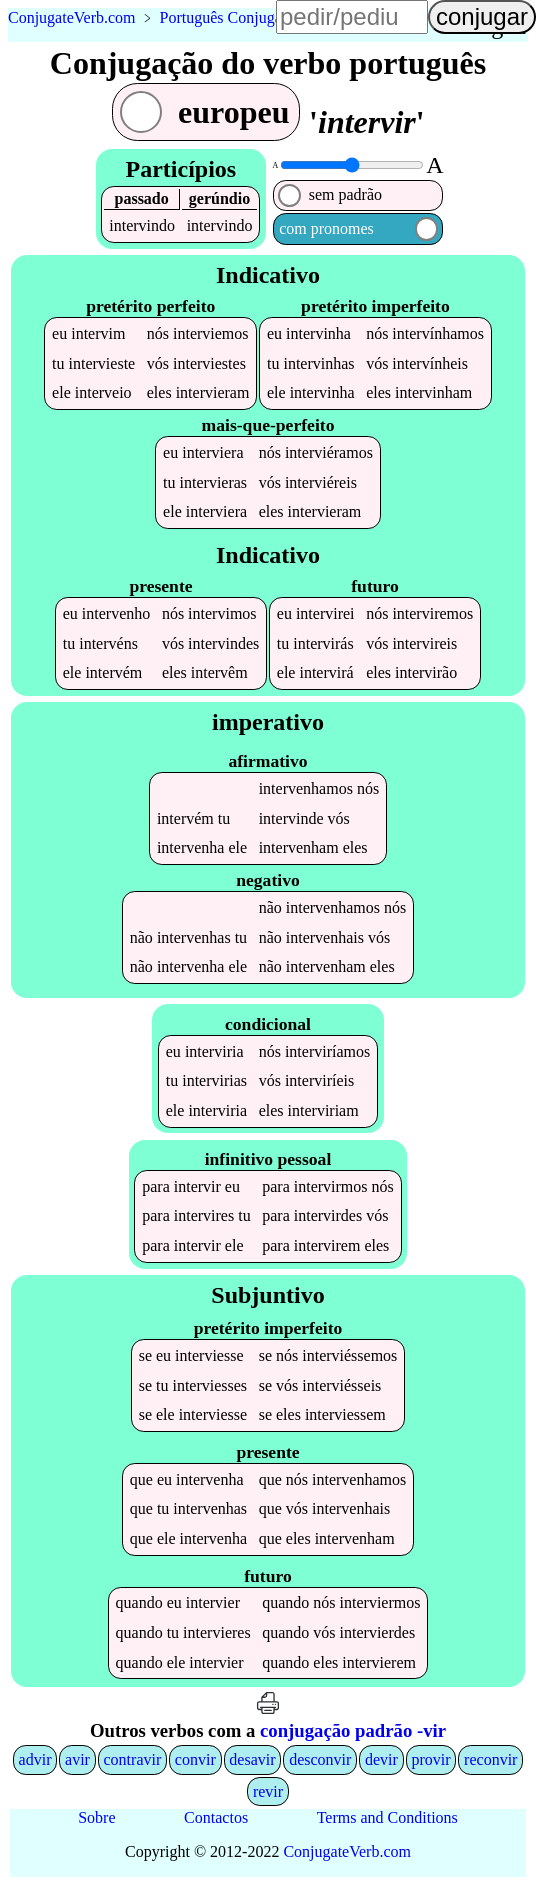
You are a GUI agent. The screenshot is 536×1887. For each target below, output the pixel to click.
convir (195, 1761)
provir (430, 1761)
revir (268, 1793)
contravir (133, 1761)
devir (381, 1761)
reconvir (490, 1761)
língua (496, 26)
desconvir (320, 1761)
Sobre (96, 1819)
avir (77, 1761)
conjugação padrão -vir (353, 1733)
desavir (252, 1761)
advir (35, 1761)
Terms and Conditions (387, 1819)
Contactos (216, 1819)
